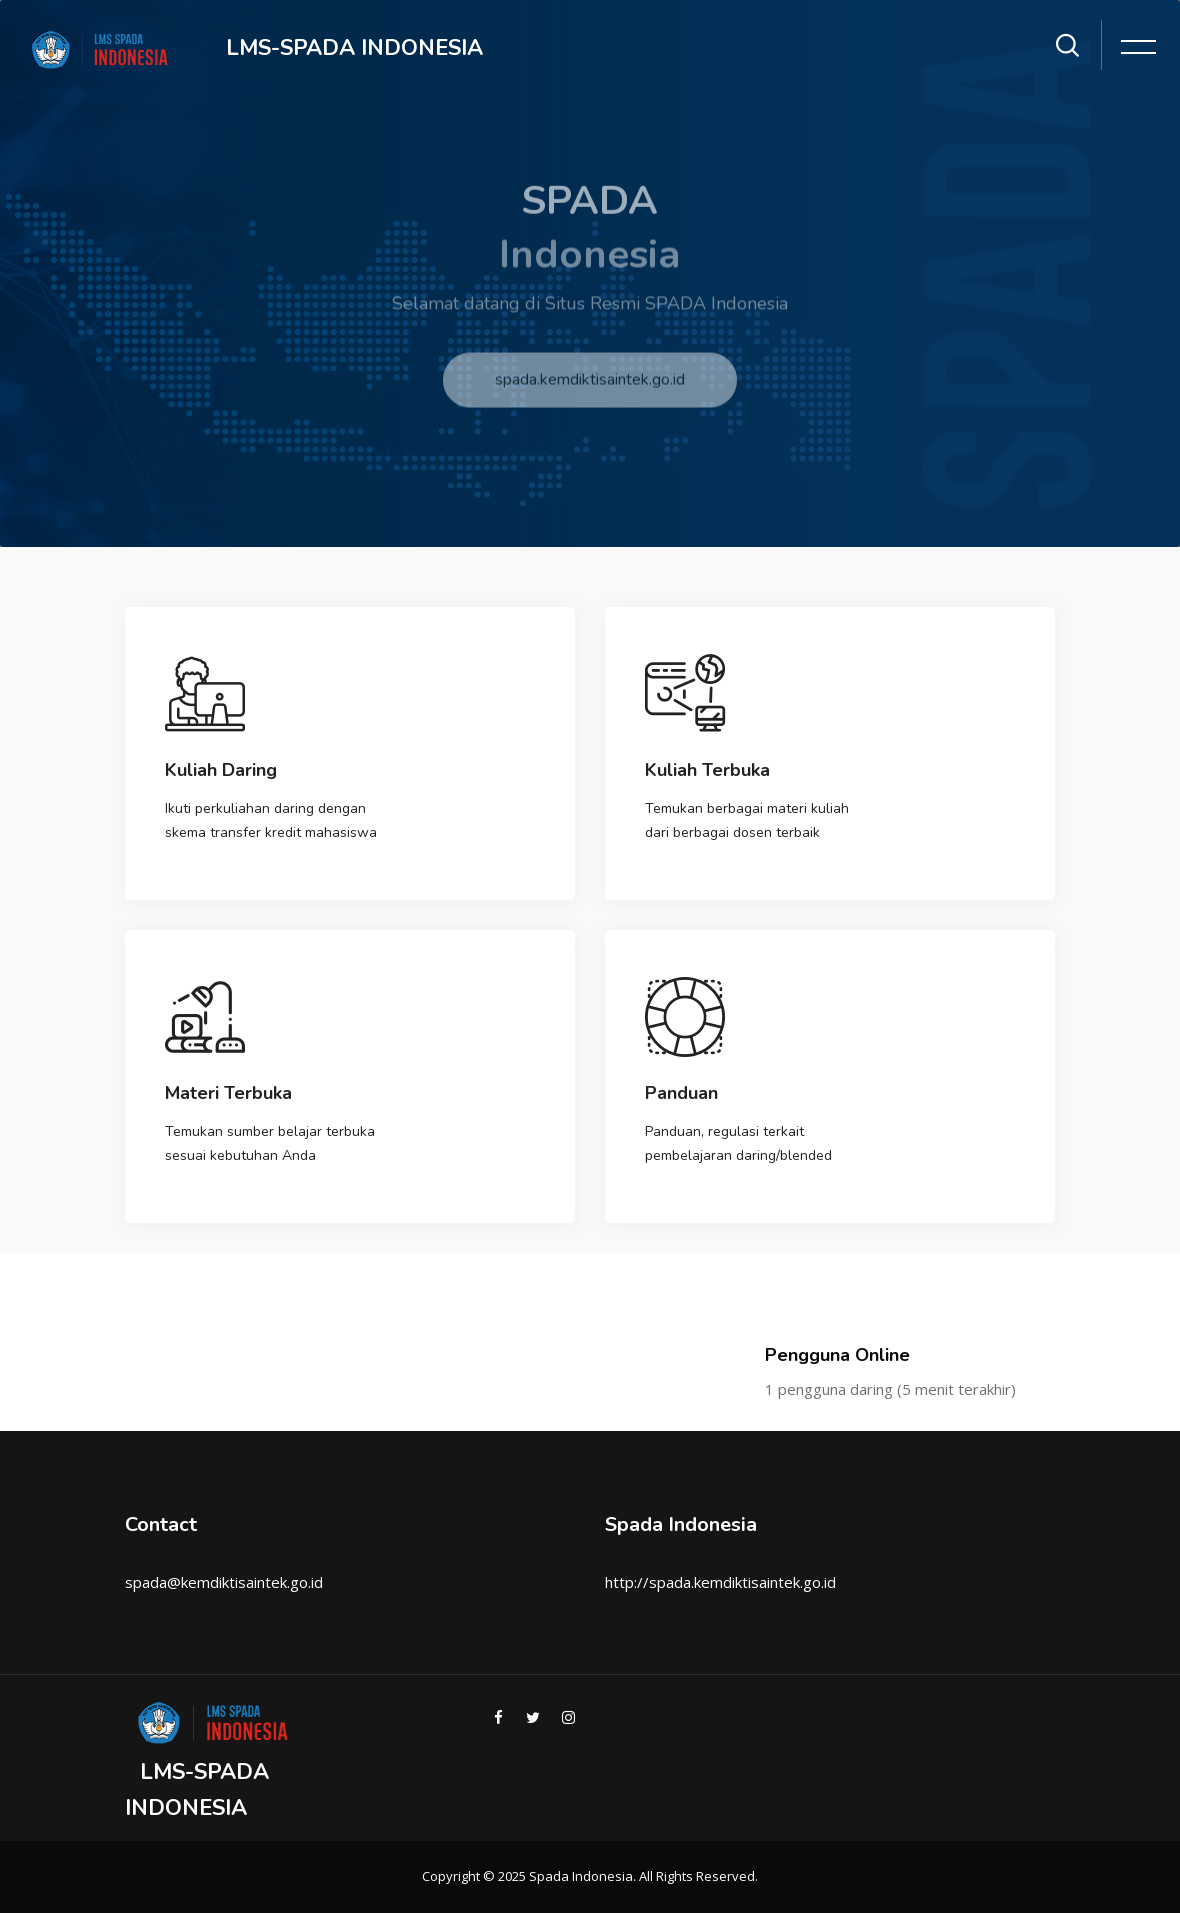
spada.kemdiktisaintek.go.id (590, 392)
